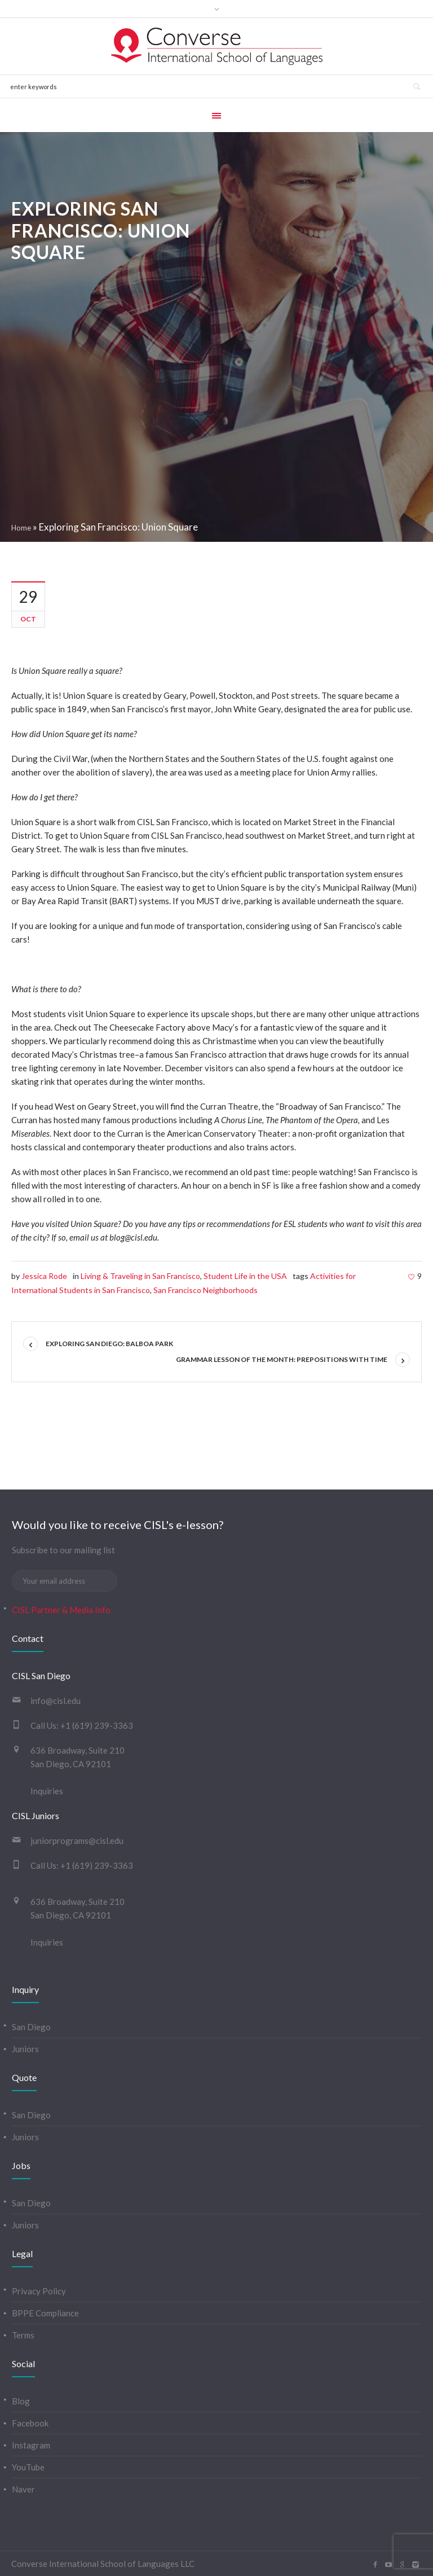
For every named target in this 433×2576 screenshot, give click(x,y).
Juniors (25, 2049)
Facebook (30, 2423)
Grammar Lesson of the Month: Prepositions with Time (281, 1359)
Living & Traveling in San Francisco (140, 1276)
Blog (21, 2401)
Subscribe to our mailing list (63, 1550)
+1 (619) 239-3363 (96, 1725)
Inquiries (46, 1791)
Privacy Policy (39, 2291)
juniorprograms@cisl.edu (76, 1840)
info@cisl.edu (55, 1701)
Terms (23, 2335)
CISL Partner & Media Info (61, 1610)
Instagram (31, 2445)
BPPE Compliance (45, 2313)
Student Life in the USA (245, 1276)
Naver (23, 2489)
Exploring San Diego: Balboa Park (109, 1343)
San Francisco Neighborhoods (205, 1290)
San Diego (31, 2027)
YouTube (28, 2467)
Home (21, 527)
